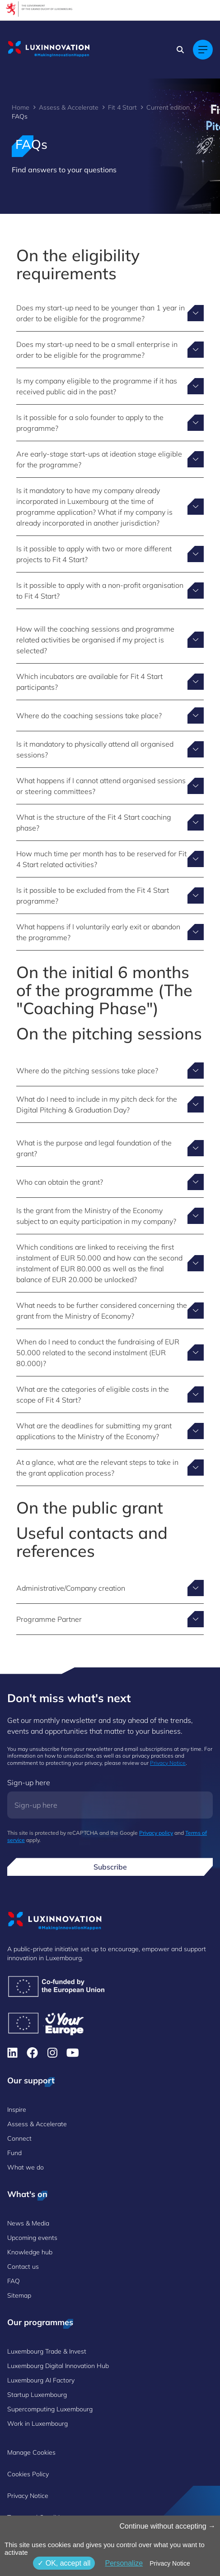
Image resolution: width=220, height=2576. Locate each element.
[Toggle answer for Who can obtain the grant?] (110, 1182)
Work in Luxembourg (37, 2423)
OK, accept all (63, 2563)
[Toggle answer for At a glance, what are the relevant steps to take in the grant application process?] (110, 1468)
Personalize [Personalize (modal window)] (124, 2563)
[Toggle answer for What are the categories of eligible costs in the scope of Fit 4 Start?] (110, 1394)
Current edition (168, 107)
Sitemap (19, 2295)
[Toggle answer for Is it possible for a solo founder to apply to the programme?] (110, 423)
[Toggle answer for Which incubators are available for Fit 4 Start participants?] (110, 682)
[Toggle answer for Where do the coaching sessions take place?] (110, 715)
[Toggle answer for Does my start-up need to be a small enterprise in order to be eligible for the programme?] (110, 350)
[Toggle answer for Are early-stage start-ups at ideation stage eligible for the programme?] (110, 459)
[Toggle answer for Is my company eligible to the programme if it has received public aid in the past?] (110, 386)
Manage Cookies (31, 2452)
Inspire (16, 2109)
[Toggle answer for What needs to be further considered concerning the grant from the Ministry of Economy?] (110, 1311)
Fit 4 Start (122, 107)
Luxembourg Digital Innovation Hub (58, 2366)
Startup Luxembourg (37, 2395)
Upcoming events (32, 2238)
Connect (19, 2138)
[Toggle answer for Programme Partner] (110, 1619)
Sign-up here (28, 1782)
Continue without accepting (167, 2526)
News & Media (28, 2223)
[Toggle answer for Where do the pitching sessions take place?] (110, 1070)
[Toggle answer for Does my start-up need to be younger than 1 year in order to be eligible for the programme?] (110, 313)
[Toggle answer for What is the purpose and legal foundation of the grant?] (110, 1148)
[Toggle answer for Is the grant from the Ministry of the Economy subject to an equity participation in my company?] (110, 1216)
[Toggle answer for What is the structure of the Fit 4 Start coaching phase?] (110, 822)
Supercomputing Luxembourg (50, 2409)
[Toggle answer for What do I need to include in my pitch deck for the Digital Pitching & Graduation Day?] (110, 1104)
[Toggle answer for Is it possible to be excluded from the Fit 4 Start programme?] (110, 895)
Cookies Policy (28, 2474)
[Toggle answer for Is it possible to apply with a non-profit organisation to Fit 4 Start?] (110, 590)
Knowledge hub (29, 2252)
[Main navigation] (203, 50)
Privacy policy (156, 1832)
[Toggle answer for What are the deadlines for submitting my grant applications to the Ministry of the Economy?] (110, 1431)
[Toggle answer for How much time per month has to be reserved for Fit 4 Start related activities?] (110, 859)
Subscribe (110, 1866)
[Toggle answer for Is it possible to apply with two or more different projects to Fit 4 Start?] (110, 554)
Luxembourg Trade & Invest (46, 2351)
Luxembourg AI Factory (41, 2380)
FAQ (13, 2281)
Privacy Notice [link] (170, 2563)
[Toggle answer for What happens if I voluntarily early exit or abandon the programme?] (110, 932)
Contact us (23, 2266)
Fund (14, 2153)
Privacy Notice (168, 1762)
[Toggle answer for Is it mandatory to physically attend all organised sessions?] (110, 749)
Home (20, 107)
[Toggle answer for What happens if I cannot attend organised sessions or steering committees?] (110, 786)
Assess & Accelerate (68, 107)
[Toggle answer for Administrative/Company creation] (110, 1588)
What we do (25, 2167)
